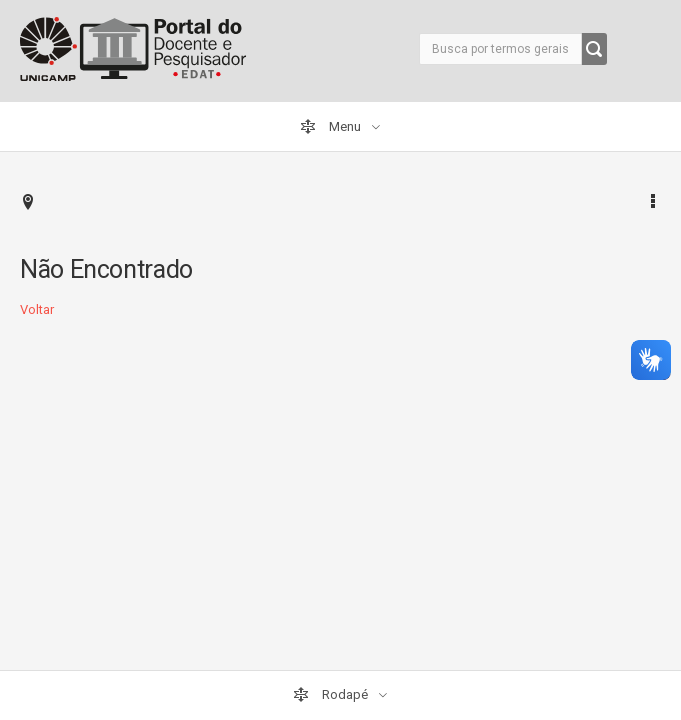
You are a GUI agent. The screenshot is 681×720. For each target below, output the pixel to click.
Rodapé (332, 695)
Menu (332, 127)
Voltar (37, 309)
